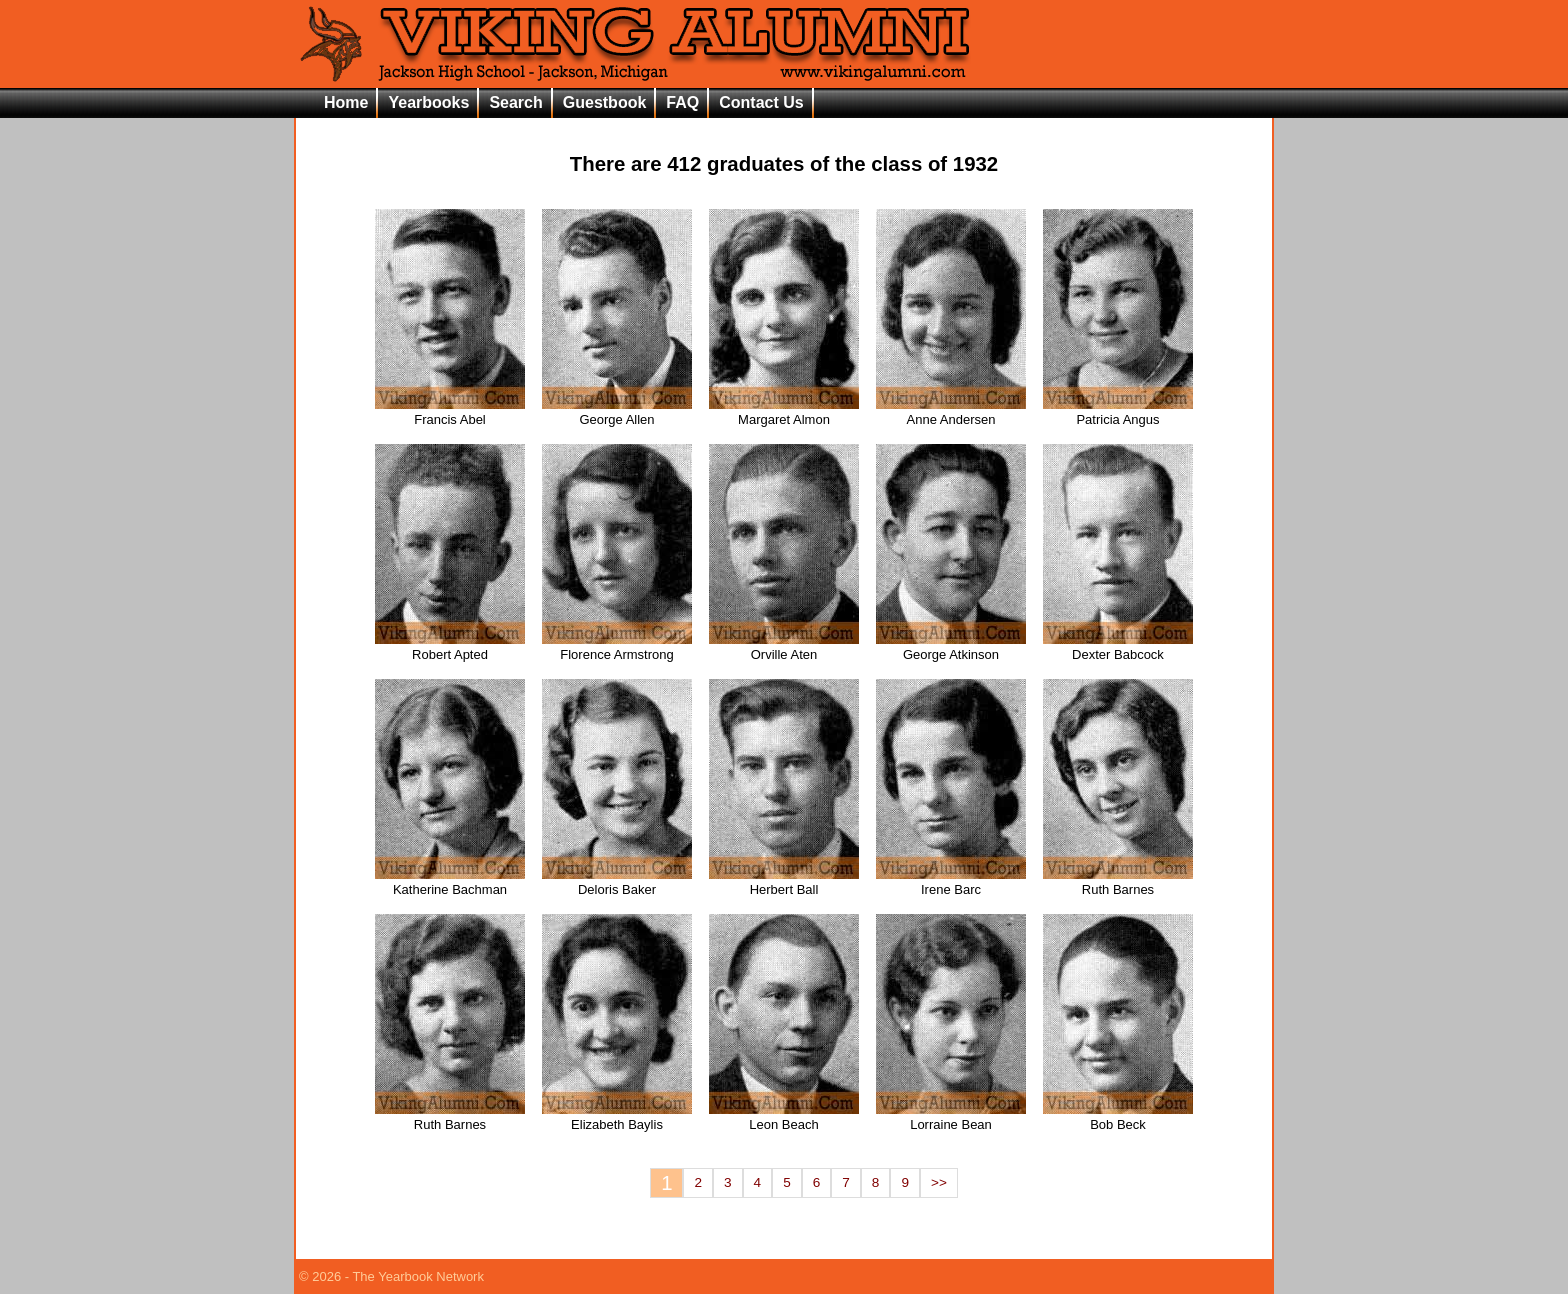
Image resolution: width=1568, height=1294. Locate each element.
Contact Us (761, 102)
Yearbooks (428, 102)
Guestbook (605, 102)
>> (939, 1182)
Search (515, 102)
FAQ (682, 102)
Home (346, 102)
